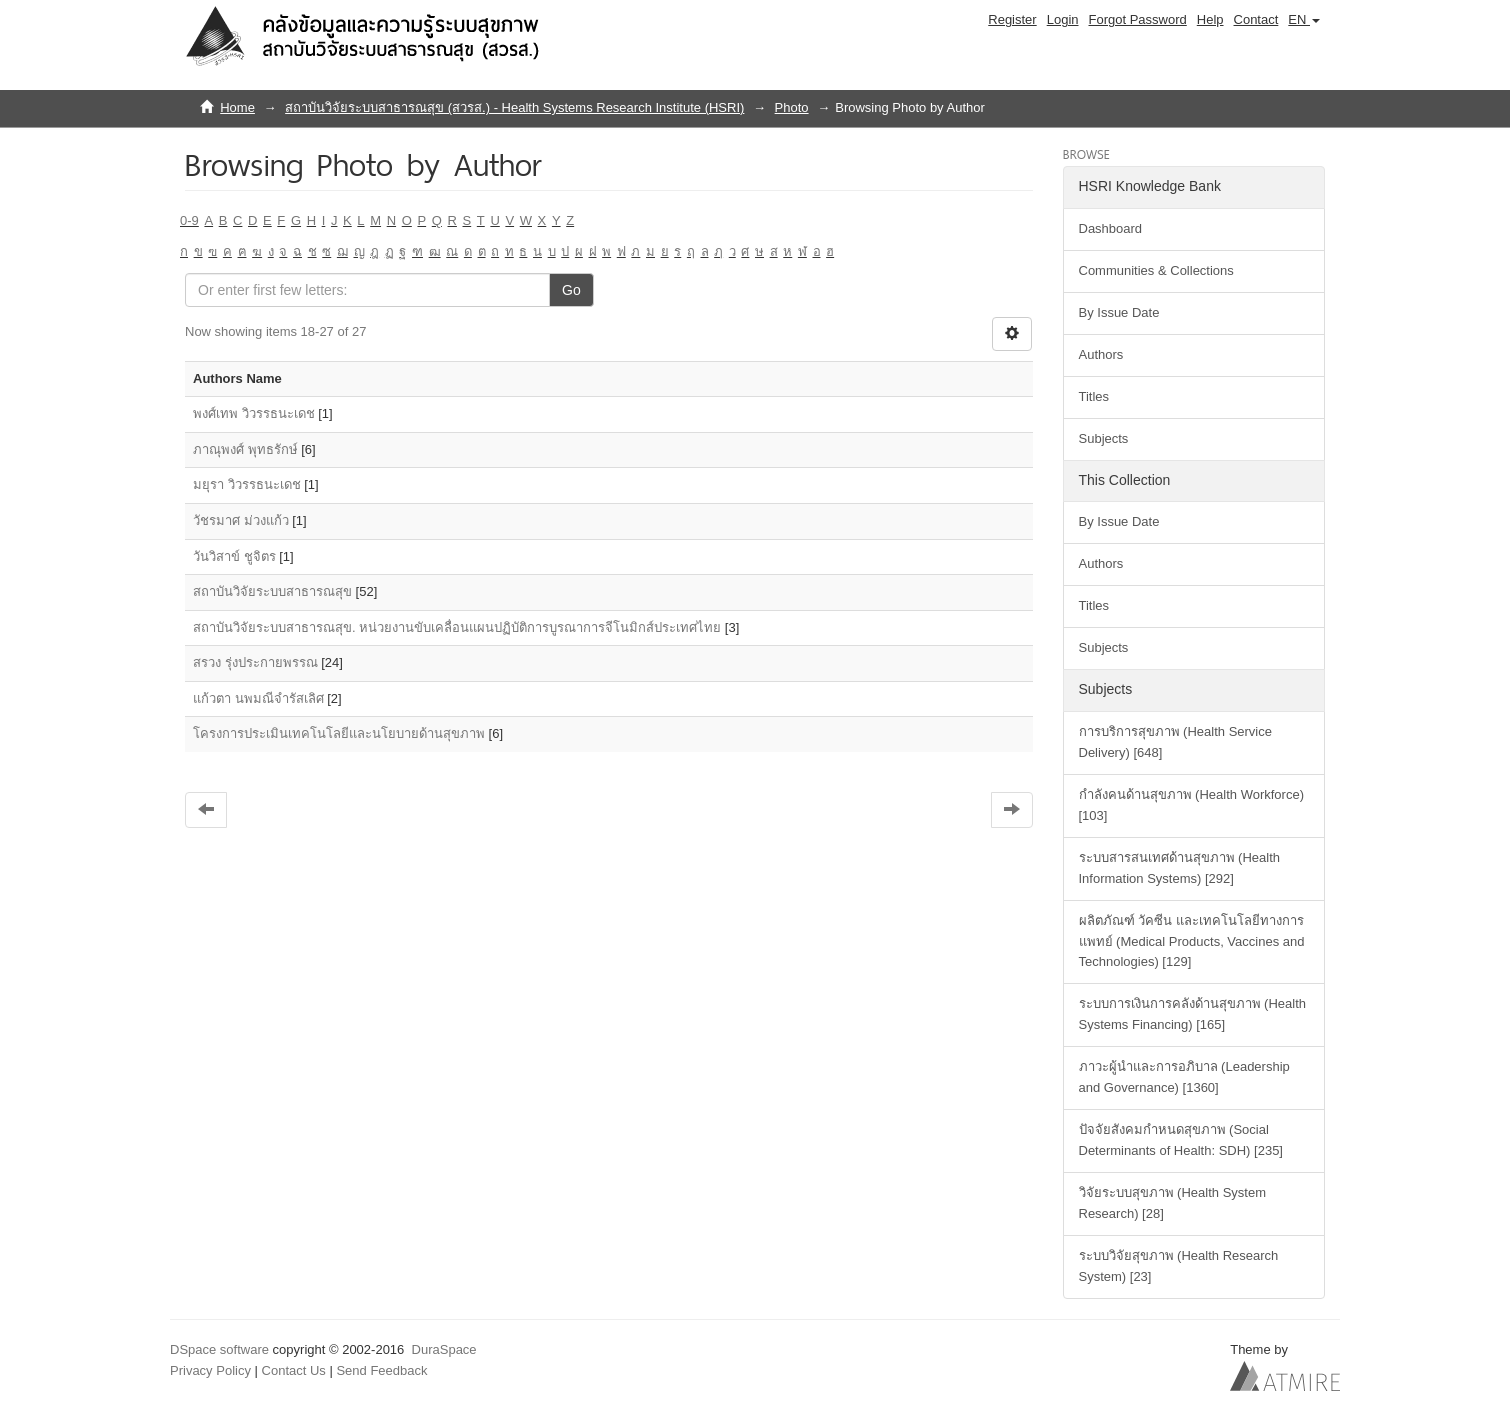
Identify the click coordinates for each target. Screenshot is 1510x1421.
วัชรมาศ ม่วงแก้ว (241, 520)
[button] (1304, 20)
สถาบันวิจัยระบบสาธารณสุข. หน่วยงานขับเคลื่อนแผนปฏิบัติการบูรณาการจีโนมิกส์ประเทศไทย (457, 627)
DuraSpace (444, 1349)
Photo (792, 107)
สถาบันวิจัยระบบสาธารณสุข (272, 591)
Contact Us (294, 1370)
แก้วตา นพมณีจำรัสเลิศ (258, 698)
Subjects (1104, 438)
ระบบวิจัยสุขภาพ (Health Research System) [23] (1179, 1266)
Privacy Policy (210, 1370)
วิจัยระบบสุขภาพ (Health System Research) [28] (1172, 1203)
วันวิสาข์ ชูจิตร (234, 556)
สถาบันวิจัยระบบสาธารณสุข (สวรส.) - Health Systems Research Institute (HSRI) (514, 107)
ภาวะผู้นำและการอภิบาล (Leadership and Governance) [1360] (1184, 1077)
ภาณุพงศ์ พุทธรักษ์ (245, 449)
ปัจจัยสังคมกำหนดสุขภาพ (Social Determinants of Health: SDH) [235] (1181, 1140)
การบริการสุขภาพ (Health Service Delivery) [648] (1175, 742)
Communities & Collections (1156, 270)
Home (237, 107)
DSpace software (219, 1349)
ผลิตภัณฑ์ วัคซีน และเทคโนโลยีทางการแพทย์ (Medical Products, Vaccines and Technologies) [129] (1192, 941)
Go (571, 290)
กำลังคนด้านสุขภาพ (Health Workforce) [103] (1191, 805)
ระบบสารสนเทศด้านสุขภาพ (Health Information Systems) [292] (1180, 868)
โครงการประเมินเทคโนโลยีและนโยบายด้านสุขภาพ (339, 733)
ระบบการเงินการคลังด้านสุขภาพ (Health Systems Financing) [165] (1193, 1014)
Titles (1094, 396)
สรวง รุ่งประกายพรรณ (255, 662)
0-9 (189, 220)
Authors (1101, 354)
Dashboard (1111, 228)
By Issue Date (1119, 312)
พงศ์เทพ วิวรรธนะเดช (254, 413)
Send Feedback (381, 1370)
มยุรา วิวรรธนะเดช (247, 484)
